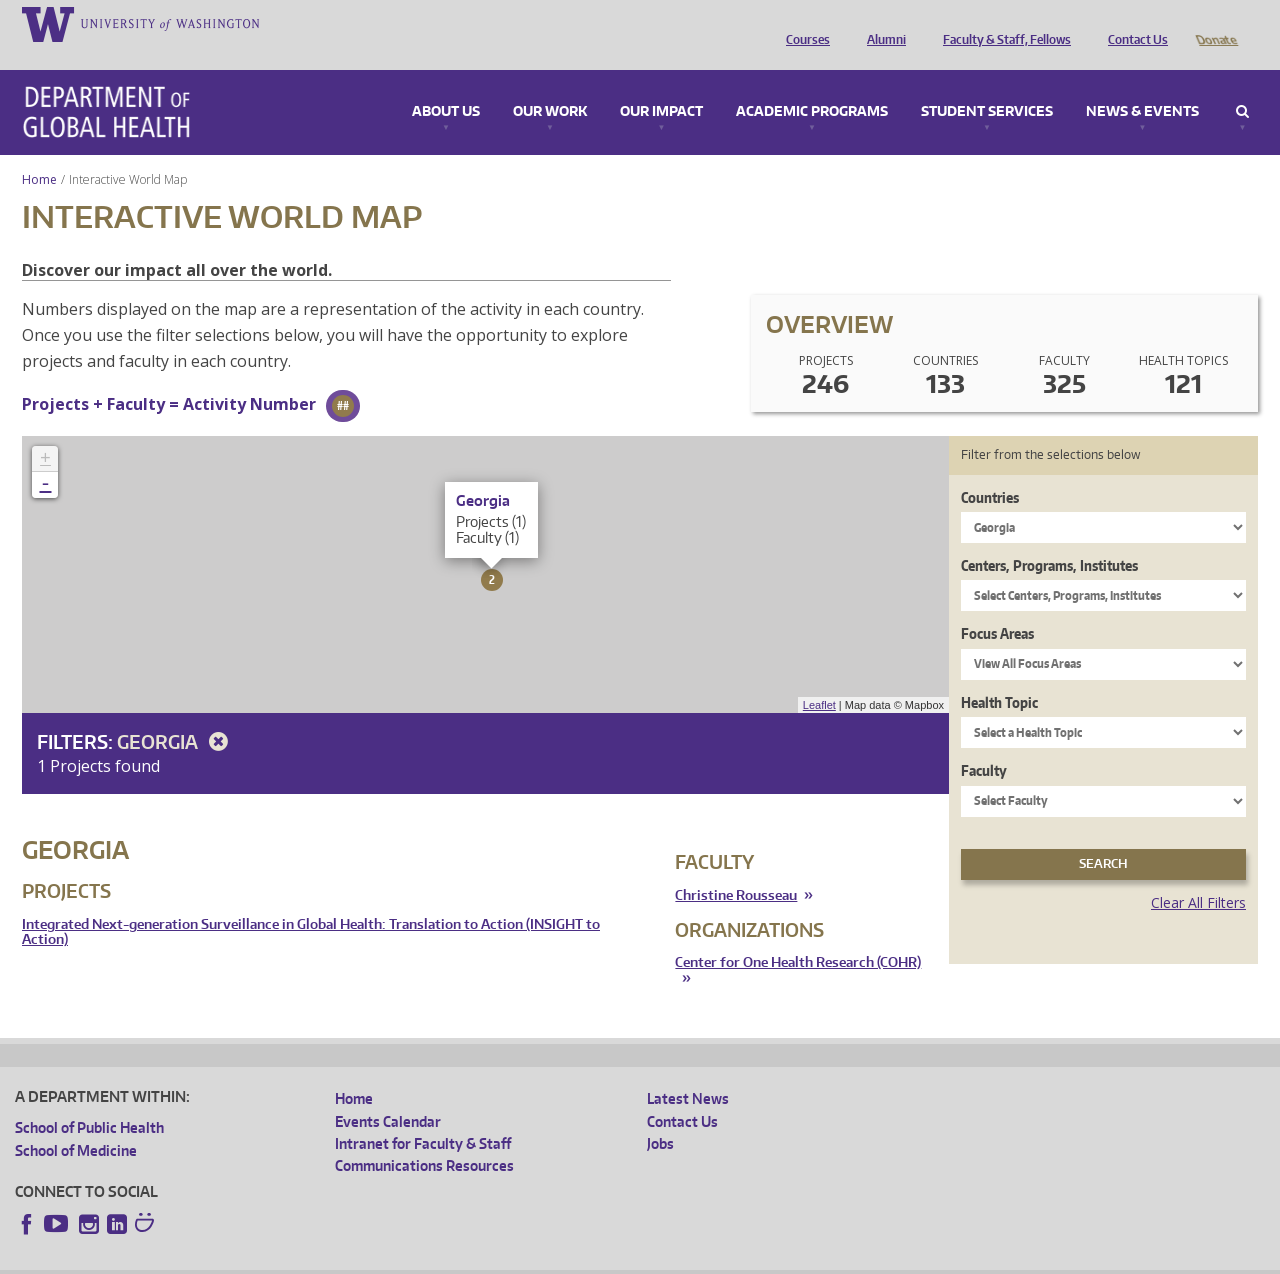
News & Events (1142, 84)
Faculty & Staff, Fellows (1002, 23)
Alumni (881, 23)
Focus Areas (997, 605)
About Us (446, 84)
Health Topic (999, 674)
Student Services (987, 84)
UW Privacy (280, 1258)
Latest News (688, 1070)
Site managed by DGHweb (480, 1258)
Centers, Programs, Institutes (1049, 537)
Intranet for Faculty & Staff (423, 1115)
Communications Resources (424, 1137)
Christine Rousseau (736, 867)
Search (1242, 84)
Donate (1215, 23)
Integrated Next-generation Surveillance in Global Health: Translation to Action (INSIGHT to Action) (311, 904)
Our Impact (661, 84)
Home (39, 151)
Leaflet (819, 677)
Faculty (984, 742)
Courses (803, 23)
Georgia (176, 713)
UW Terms (361, 1258)
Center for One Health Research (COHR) (798, 934)
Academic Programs (812, 84)
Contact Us (1133, 23)
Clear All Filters (1198, 874)
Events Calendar (388, 1093)
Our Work (550, 84)
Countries (990, 469)
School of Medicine (76, 1122)
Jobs (660, 1115)
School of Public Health (89, 1099)
